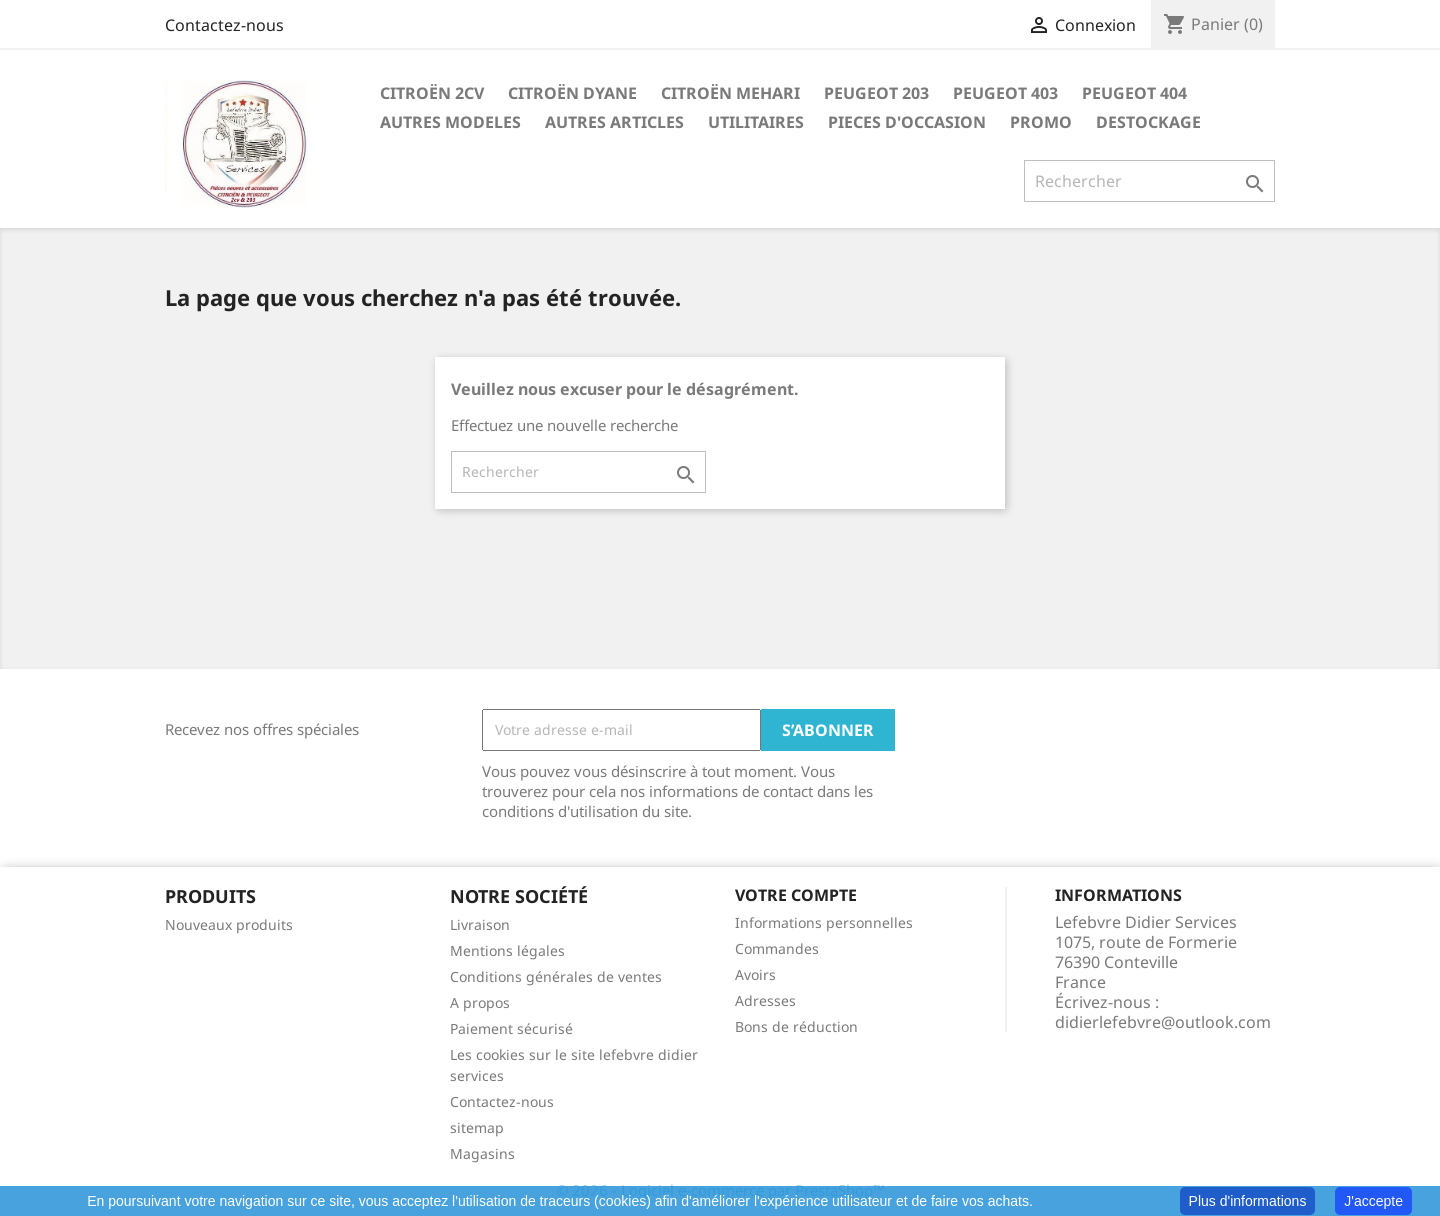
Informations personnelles (824, 922)
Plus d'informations (1248, 1201)
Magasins (482, 1153)
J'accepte (1373, 1201)
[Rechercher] (1149, 181)
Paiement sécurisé (511, 1028)
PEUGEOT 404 (1134, 93)
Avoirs (755, 974)
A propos (480, 1002)
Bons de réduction (796, 1026)
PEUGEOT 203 (876, 93)
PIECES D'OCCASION (907, 122)
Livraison (480, 924)
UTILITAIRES (756, 122)
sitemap (477, 1127)
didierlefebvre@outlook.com (1163, 1022)
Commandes (777, 948)
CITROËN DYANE (572, 93)
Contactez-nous (224, 25)
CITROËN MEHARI (730, 93)
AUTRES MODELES (450, 122)
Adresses (765, 1000)
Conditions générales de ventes (556, 976)
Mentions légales (507, 950)
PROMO (1041, 122)
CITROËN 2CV (432, 93)
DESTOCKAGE (1148, 122)
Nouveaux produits (229, 924)
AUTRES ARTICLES (614, 122)
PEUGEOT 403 (1005, 93)
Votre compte (796, 895)
